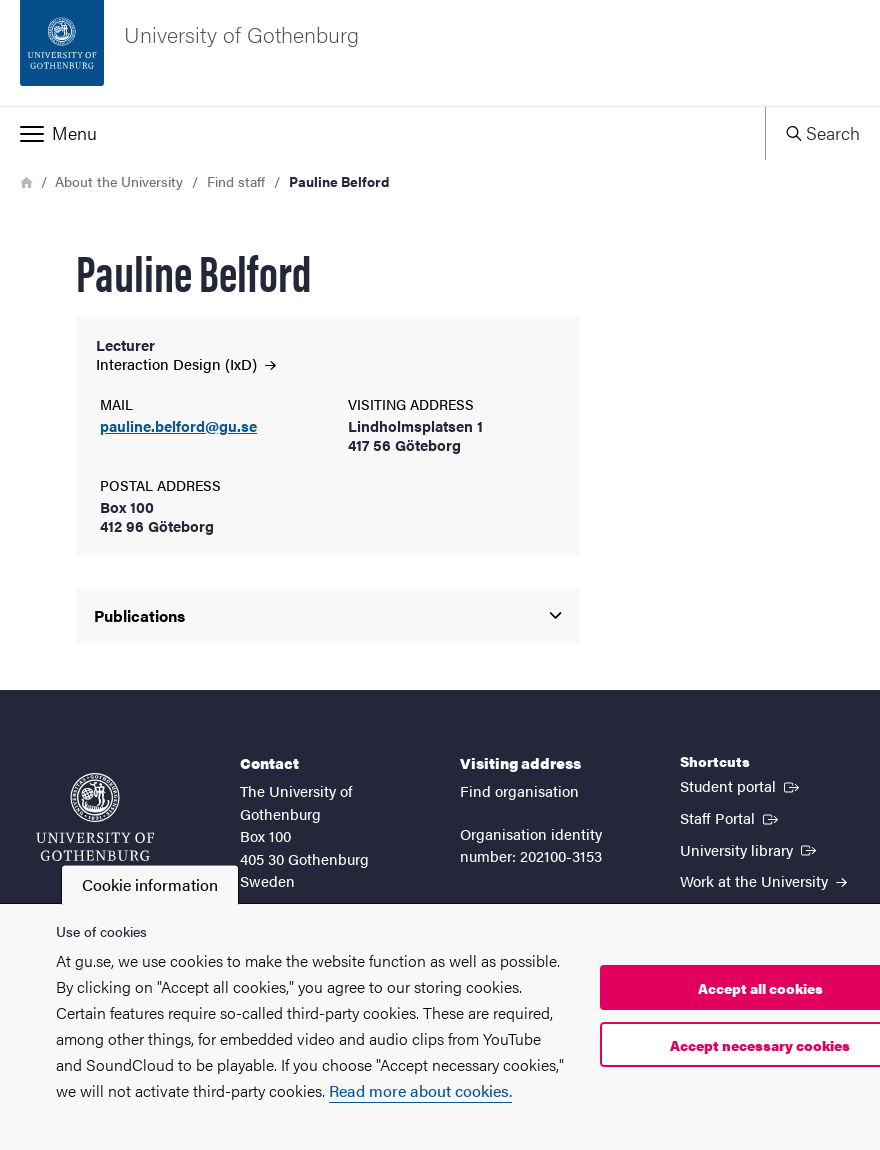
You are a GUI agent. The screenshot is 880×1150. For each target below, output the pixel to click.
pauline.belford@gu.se (178, 426)
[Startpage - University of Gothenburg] (440, 53)
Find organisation (519, 790)
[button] (382, 133)
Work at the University (763, 880)
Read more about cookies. (420, 1090)
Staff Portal (731, 817)
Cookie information (150, 884)
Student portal (741, 785)
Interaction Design (186, 363)
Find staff (236, 181)
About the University (119, 181)
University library (750, 849)
